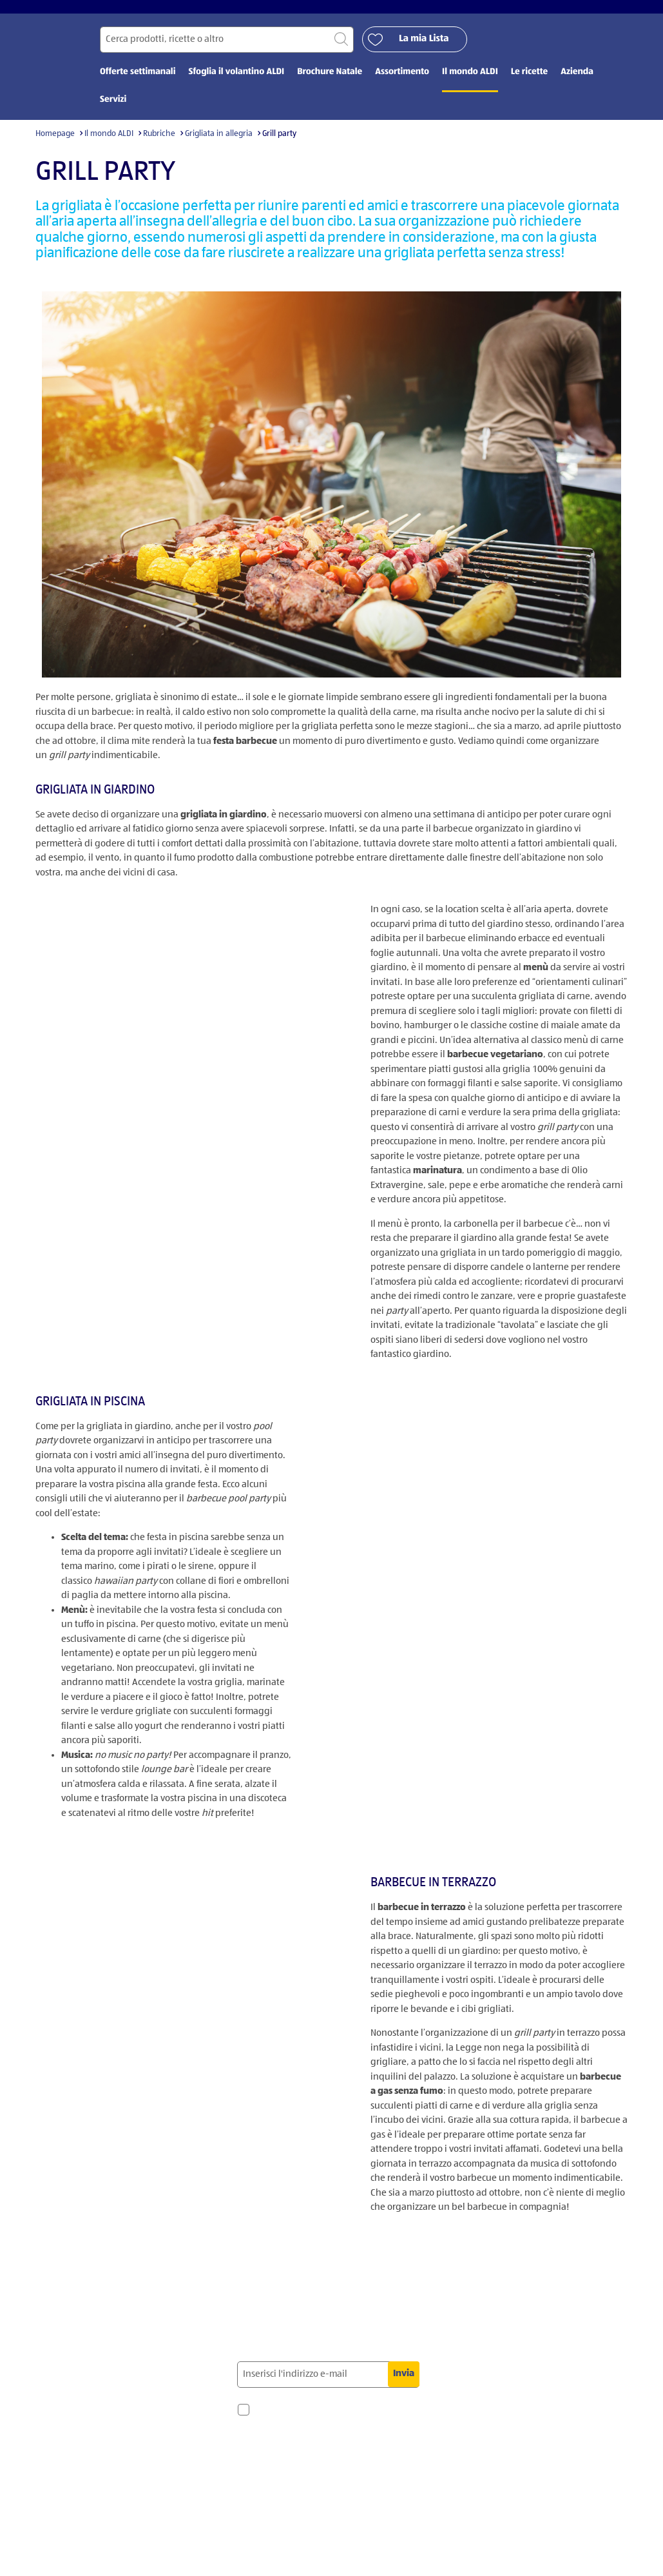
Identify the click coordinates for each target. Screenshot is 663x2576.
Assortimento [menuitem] (402, 81)
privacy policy (287, 2505)
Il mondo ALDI (108, 143)
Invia (403, 2383)
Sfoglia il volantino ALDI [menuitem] (236, 81)
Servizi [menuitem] (113, 109)
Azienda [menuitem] (577, 81)
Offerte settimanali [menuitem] (137, 81)
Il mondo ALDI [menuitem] (470, 81)
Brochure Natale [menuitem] (329, 81)
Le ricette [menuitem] (529, 81)
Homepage (55, 143)
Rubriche (159, 143)
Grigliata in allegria (219, 143)
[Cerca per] (227, 49)
